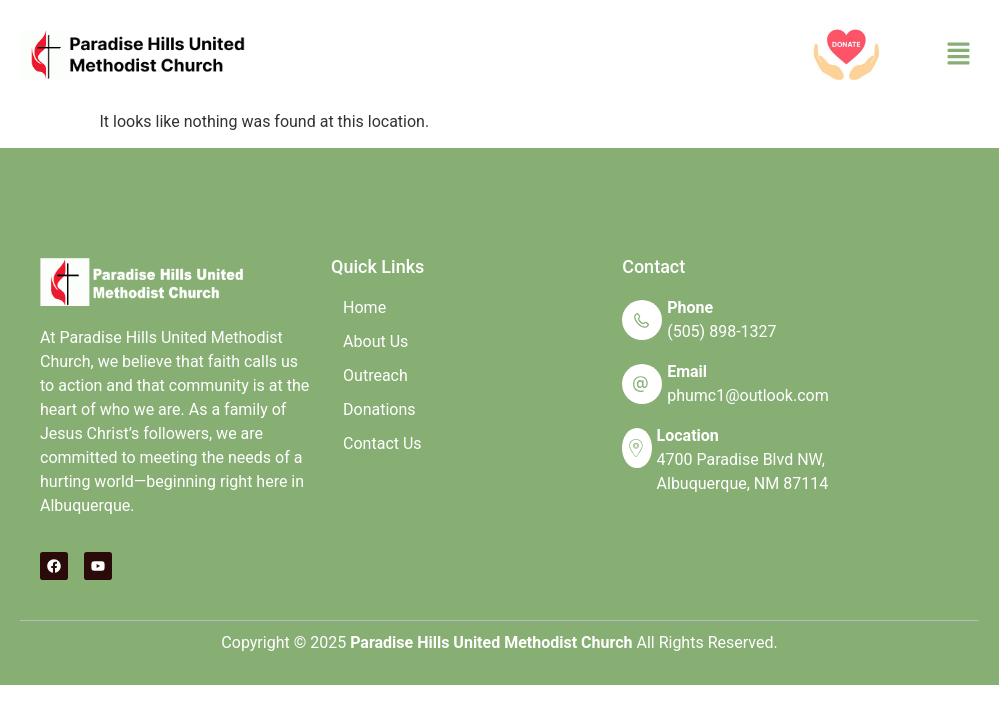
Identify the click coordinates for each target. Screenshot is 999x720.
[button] (959, 55)
